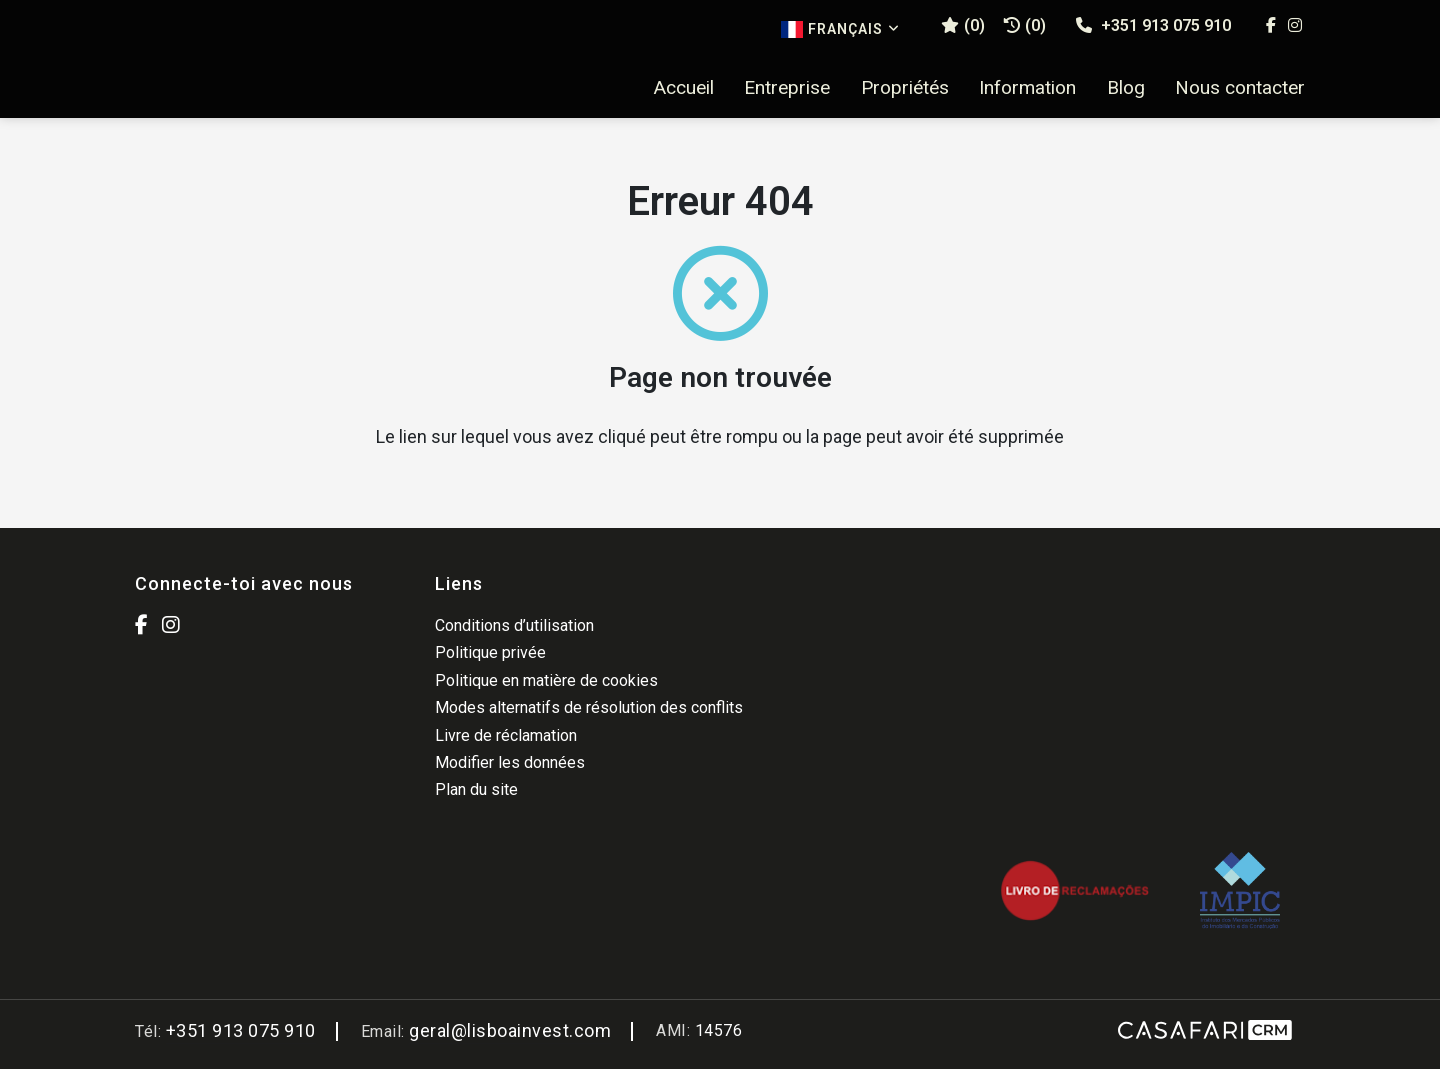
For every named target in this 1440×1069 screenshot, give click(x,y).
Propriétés (905, 88)
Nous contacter (1240, 88)
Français (840, 29)
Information (1027, 88)
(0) (1025, 25)
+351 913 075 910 (1153, 25)
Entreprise (787, 88)
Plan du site (476, 789)
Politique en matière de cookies (546, 680)
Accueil (684, 88)
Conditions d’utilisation (514, 625)
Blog (1126, 88)
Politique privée (490, 652)
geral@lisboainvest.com (510, 1030)
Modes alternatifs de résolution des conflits (589, 707)
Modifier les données (510, 762)
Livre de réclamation (506, 735)
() (963, 25)
